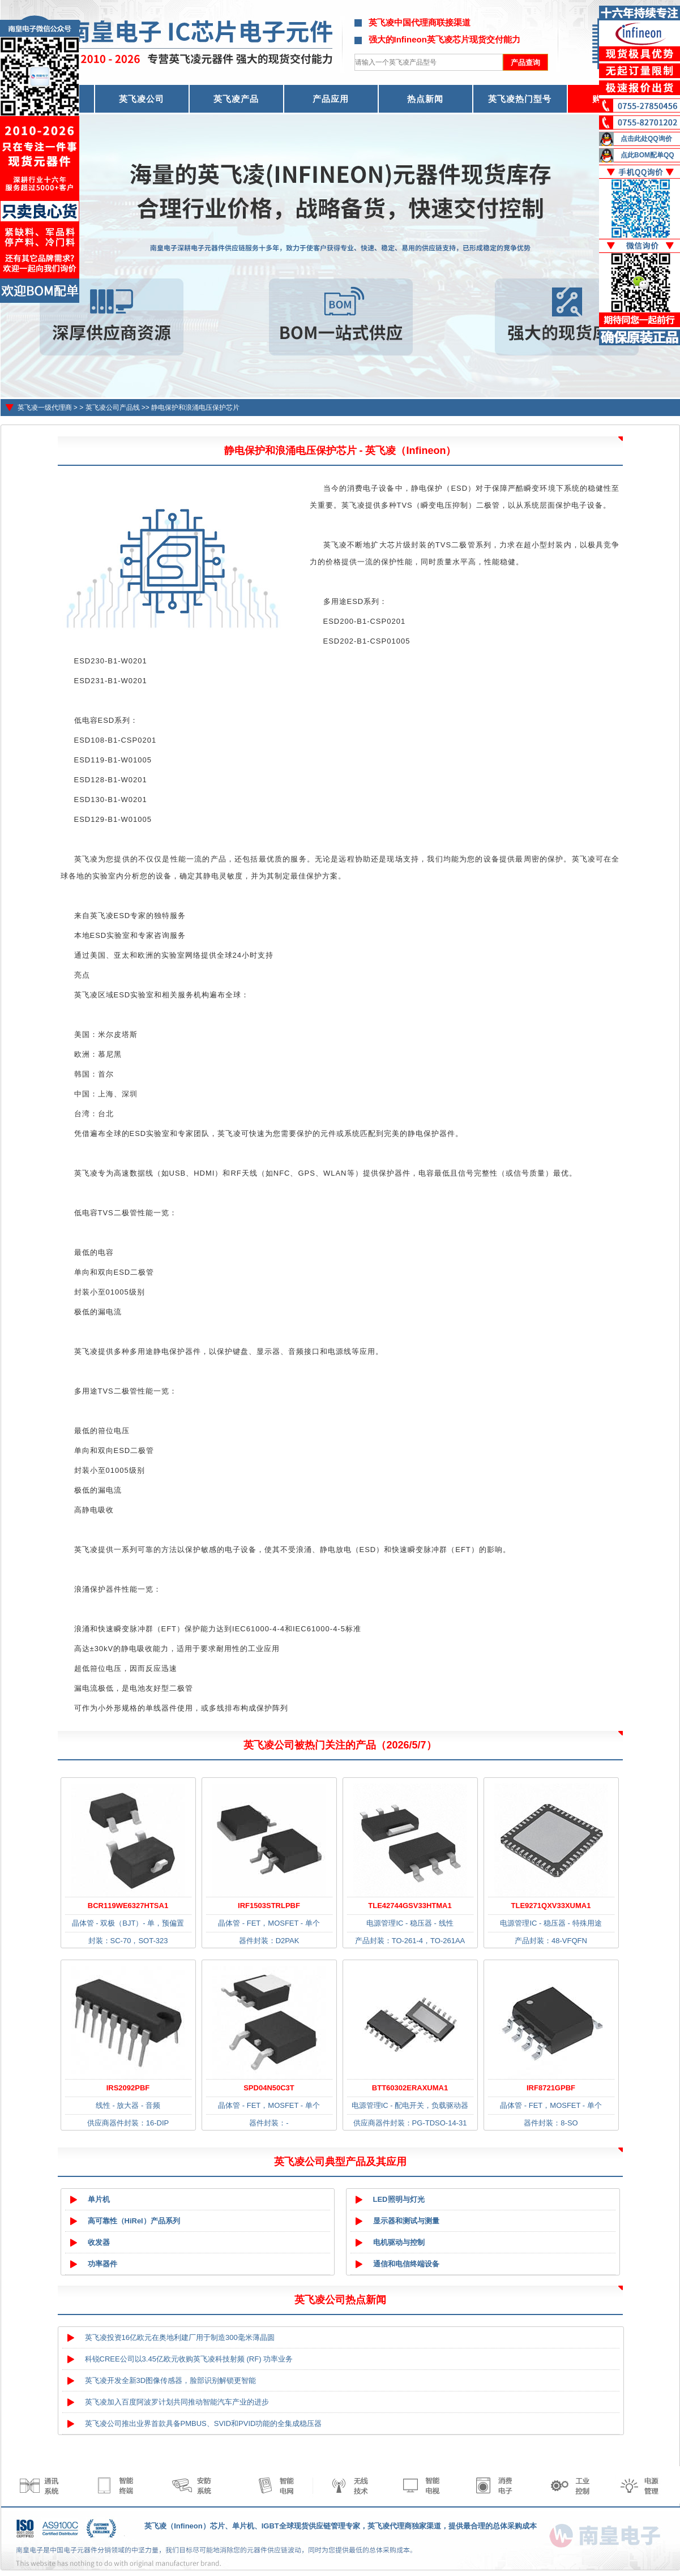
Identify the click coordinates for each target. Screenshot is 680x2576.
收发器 (99, 2242)
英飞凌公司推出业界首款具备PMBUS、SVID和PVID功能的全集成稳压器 (203, 2423)
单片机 (99, 2199)
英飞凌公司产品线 (112, 408)
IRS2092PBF (128, 2088)
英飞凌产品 (236, 99)
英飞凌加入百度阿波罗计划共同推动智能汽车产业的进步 (177, 2402)
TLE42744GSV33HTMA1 (409, 1905)
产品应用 (331, 99)
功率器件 (102, 2264)
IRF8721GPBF (551, 2088)
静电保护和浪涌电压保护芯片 (195, 408)
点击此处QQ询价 (646, 139)
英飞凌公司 (141, 99)
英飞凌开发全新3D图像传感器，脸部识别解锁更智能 (170, 2380)
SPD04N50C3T (268, 2088)
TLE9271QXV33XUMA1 (551, 1905)
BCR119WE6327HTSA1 (128, 1905)
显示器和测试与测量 (406, 2221)
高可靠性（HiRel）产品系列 (134, 2221)
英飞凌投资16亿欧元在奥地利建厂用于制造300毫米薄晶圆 (180, 2337)
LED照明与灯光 (399, 2199)
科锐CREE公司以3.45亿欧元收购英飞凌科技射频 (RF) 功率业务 (189, 2359)
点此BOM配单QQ (647, 155)
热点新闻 (425, 99)
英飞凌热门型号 (519, 99)
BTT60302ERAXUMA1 (410, 2088)
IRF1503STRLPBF (269, 1905)
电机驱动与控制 (399, 2242)
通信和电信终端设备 (406, 2264)
